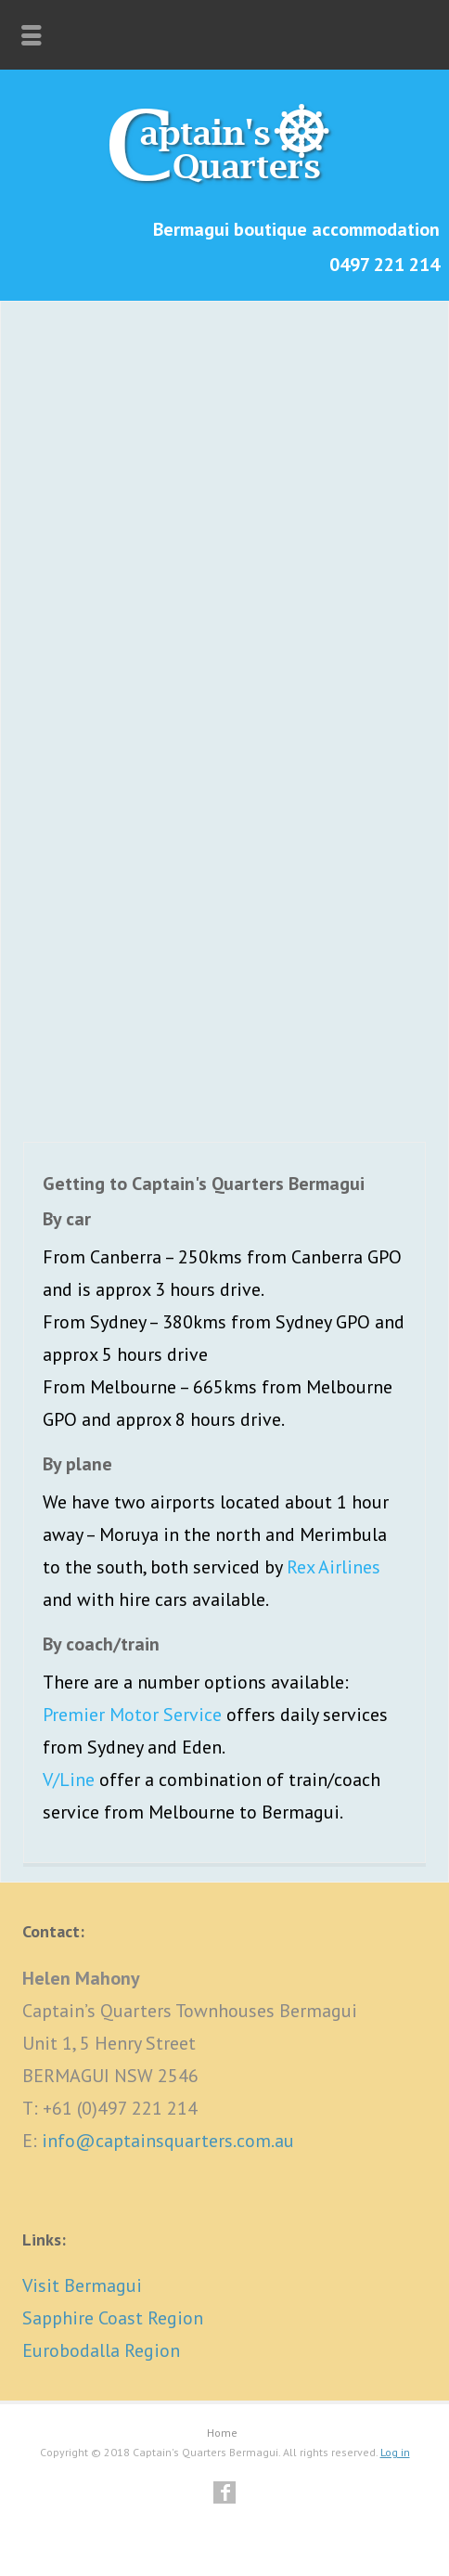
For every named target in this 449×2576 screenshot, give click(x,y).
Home (222, 2433)
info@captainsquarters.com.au (168, 2141)
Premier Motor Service (132, 1714)
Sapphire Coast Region (112, 2318)
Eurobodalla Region (101, 2350)
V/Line (69, 1779)
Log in (395, 2452)
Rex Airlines (333, 1567)
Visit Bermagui (82, 2285)
